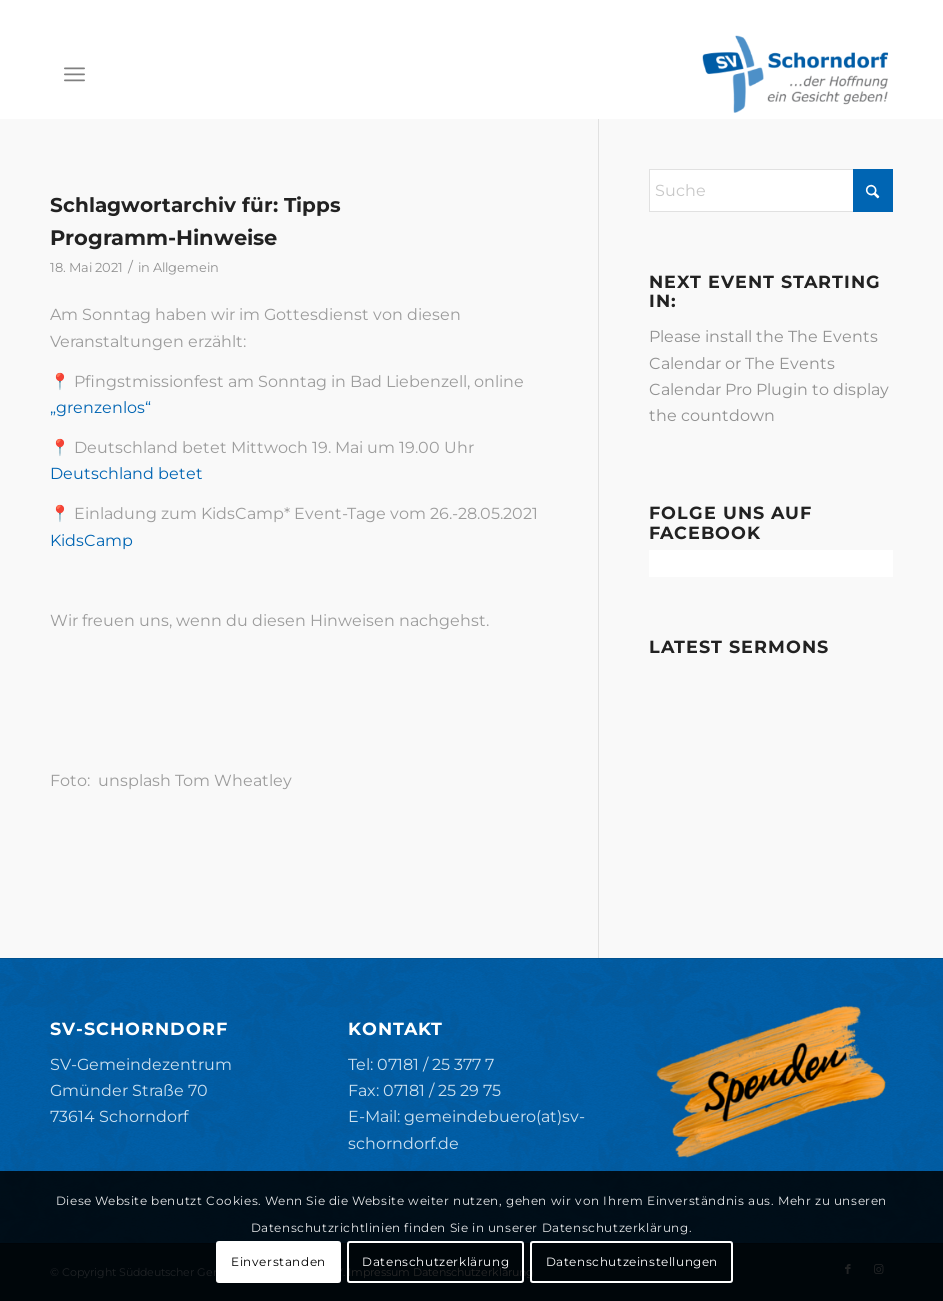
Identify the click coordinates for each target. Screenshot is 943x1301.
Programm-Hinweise (163, 237)
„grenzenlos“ (100, 407)
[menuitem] (74, 74)
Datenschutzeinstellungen (632, 1261)
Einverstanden (278, 1261)
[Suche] (771, 190)
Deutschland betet (126, 473)
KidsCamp (91, 540)
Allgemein (186, 267)
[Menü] (74, 74)
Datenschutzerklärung (435, 1261)
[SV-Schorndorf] (795, 74)
